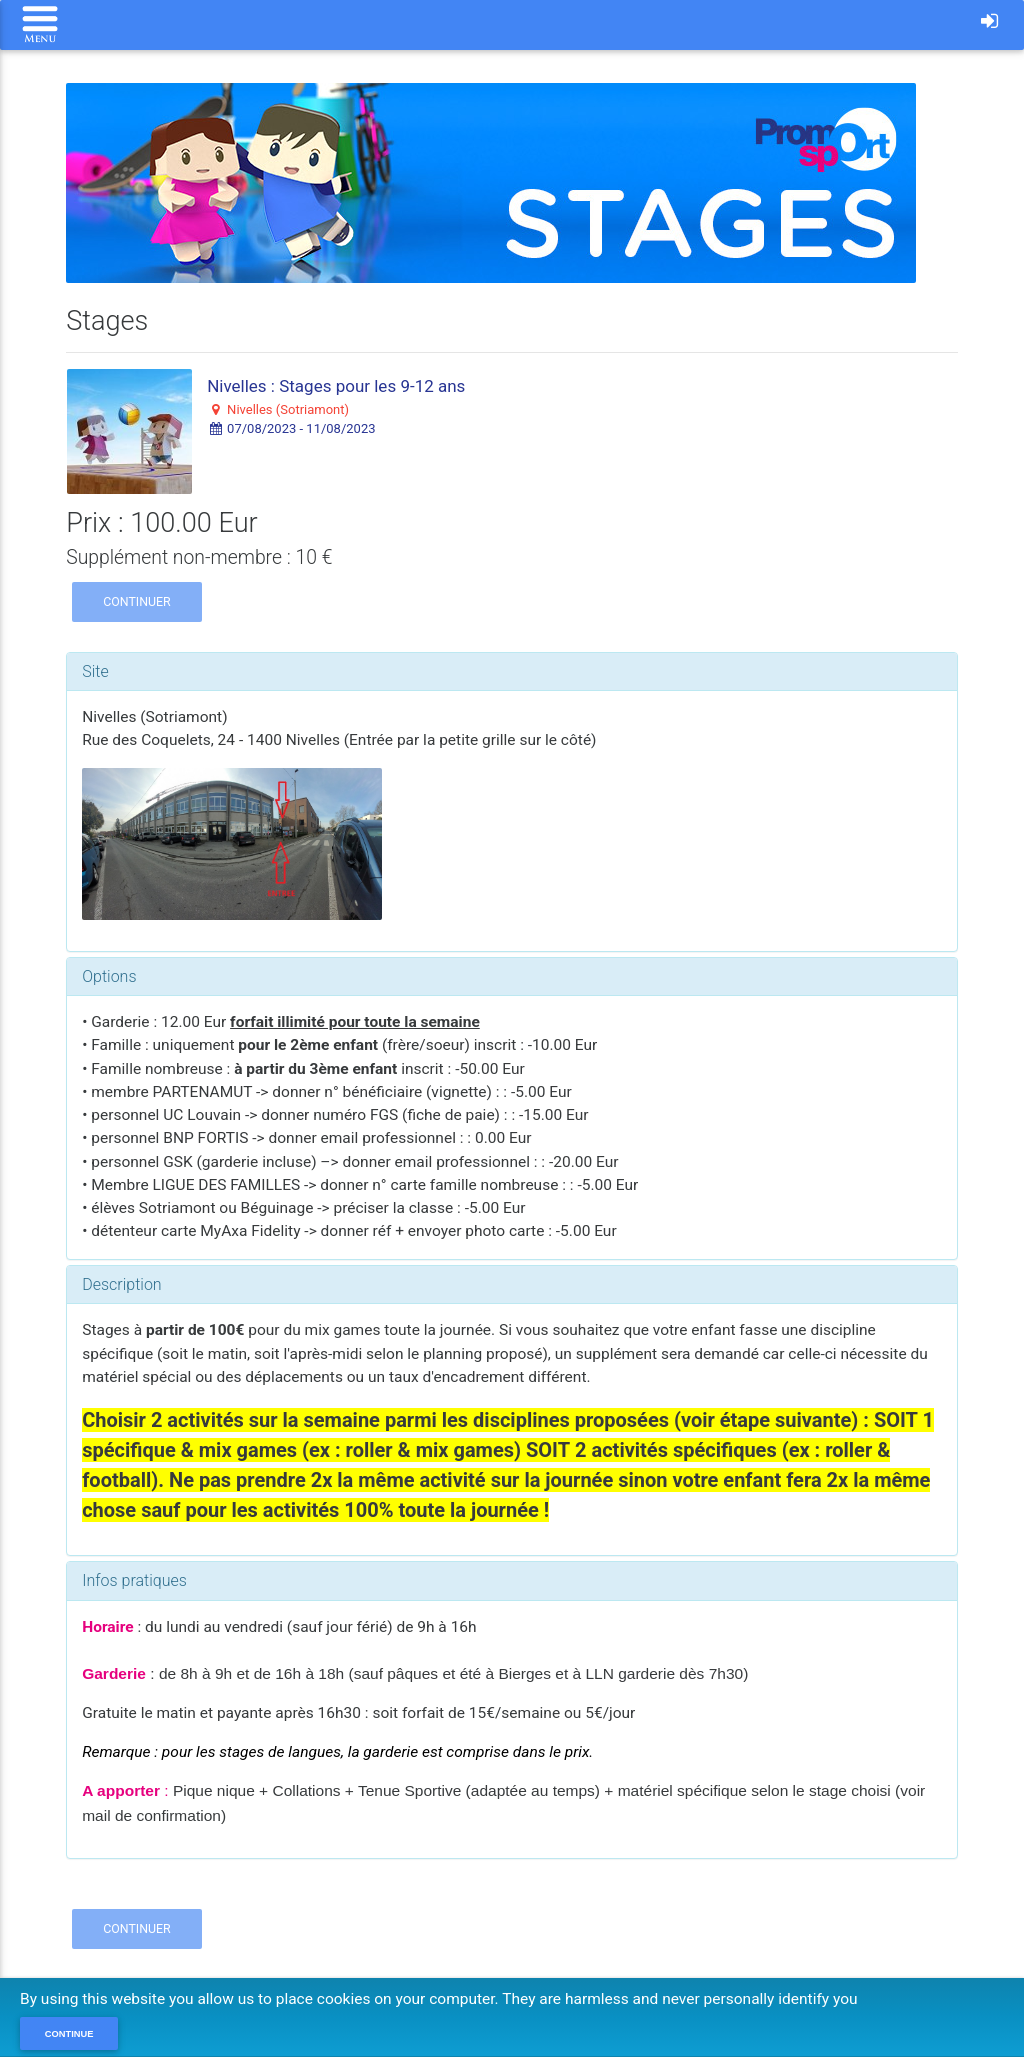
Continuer (137, 601)
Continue (69, 2034)
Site (95, 671)
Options (109, 976)
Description (121, 1284)
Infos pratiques (134, 1580)
